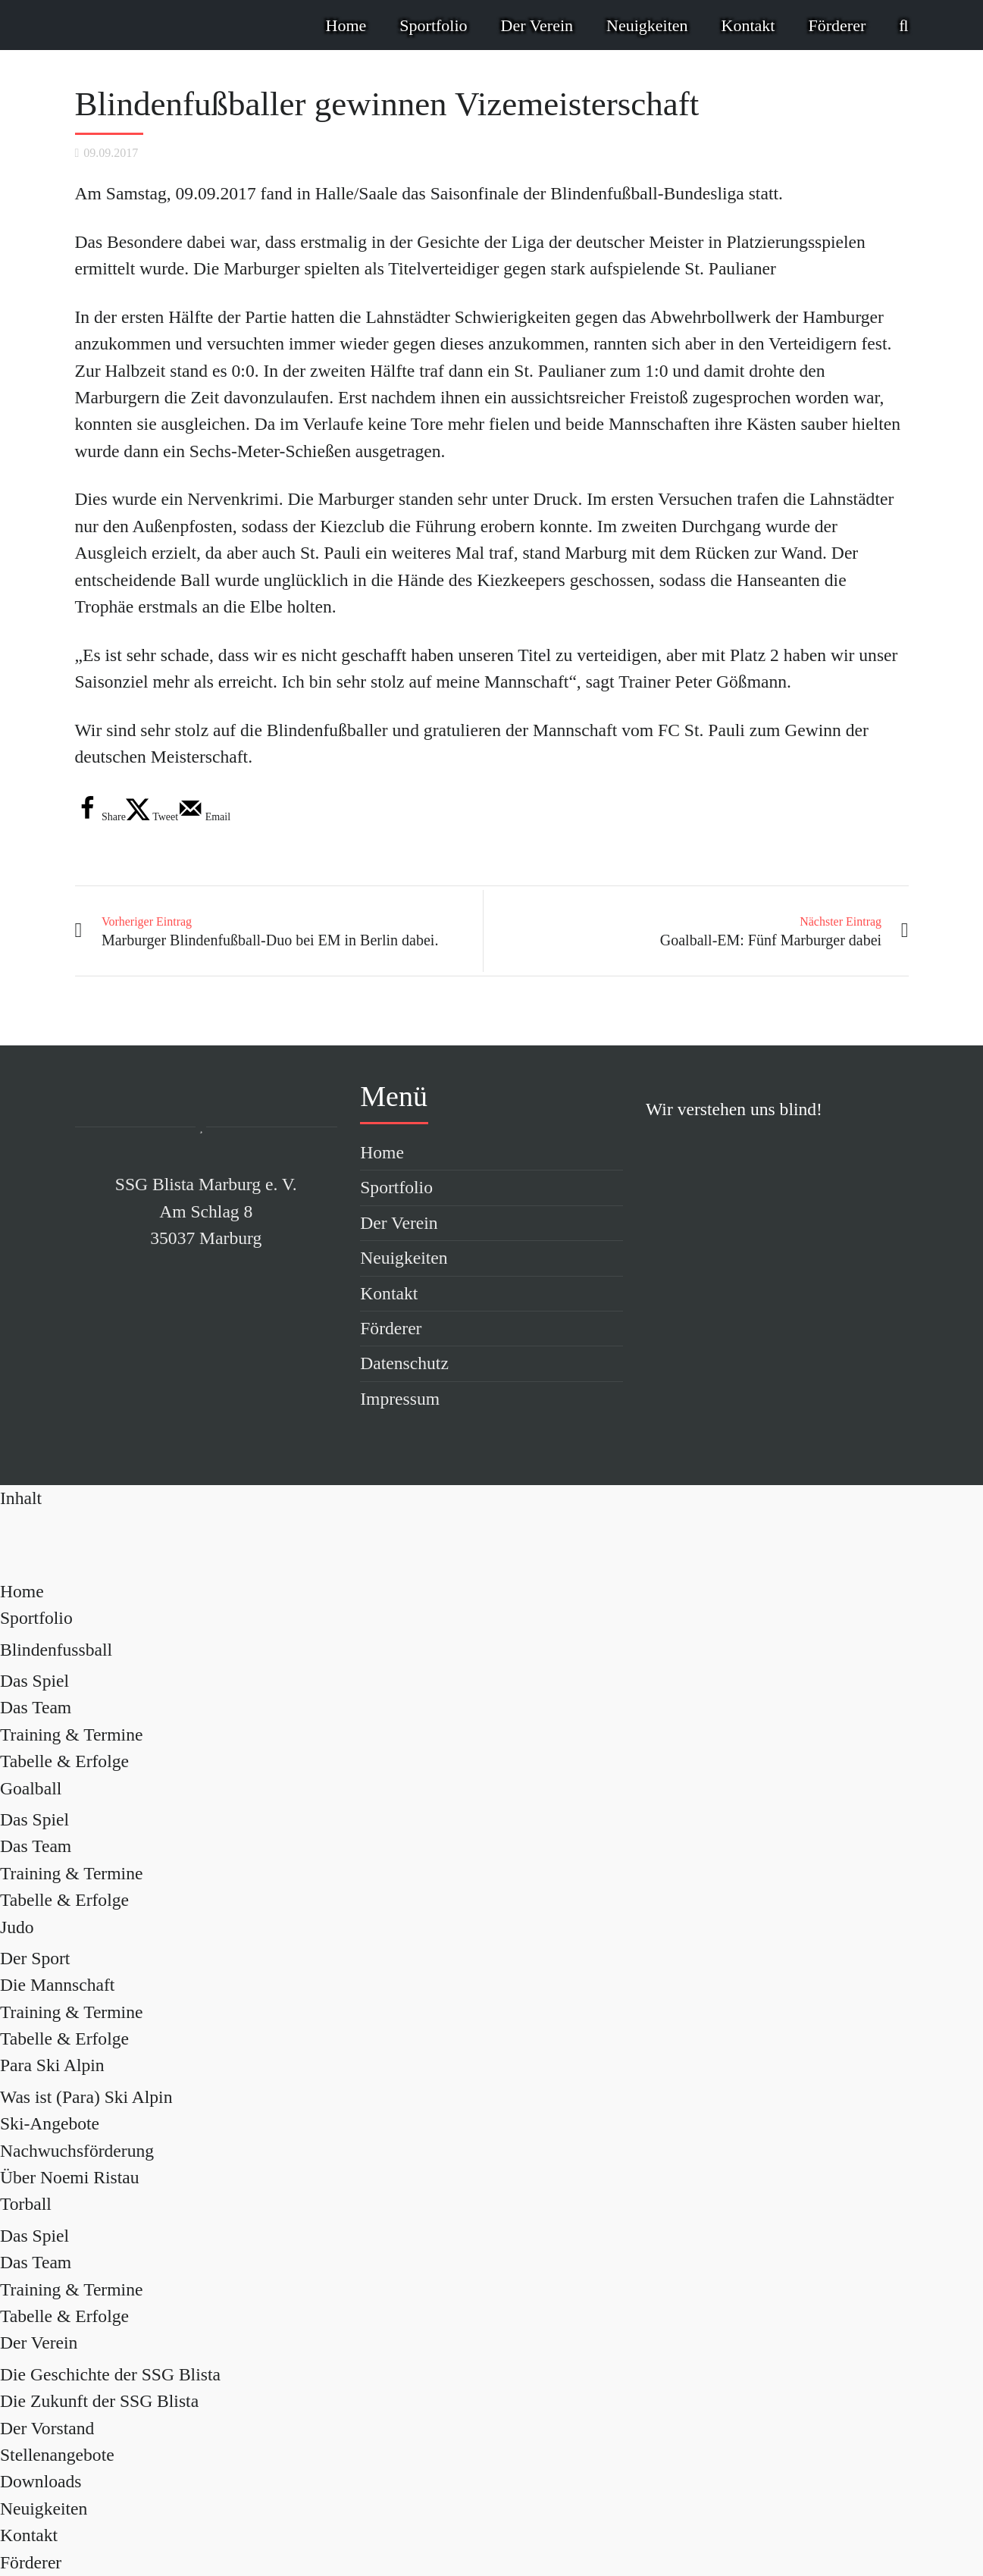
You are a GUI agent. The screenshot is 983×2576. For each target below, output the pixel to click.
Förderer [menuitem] (30, 2562)
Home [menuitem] (22, 1591)
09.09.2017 (110, 152)
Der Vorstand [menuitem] (47, 2428)
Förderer (837, 25)
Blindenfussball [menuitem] (56, 1649)
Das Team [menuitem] (35, 1707)
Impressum (400, 1399)
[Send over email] (204, 817)
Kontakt (748, 25)
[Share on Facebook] (100, 817)
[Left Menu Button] (21, 1498)
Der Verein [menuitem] (38, 2342)
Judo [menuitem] (17, 1927)
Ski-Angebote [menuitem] (49, 2123)
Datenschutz (404, 1363)
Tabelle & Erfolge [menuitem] (64, 1761)
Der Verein (537, 25)
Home (346, 25)
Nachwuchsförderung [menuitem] (77, 2151)
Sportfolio (433, 25)
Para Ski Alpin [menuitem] (52, 2065)
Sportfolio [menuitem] (36, 1618)
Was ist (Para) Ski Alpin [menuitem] (86, 2097)
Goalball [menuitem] (30, 1788)
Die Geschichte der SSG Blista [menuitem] (110, 2374)
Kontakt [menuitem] (29, 2535)
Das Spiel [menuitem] (34, 1681)
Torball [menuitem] (26, 2204)
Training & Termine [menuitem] (71, 1734)
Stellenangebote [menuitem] (57, 2455)
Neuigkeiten (647, 25)
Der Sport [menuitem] (35, 1958)
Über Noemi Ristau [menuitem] (69, 2177)
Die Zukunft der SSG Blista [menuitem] (99, 2401)
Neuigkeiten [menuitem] (43, 2508)
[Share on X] (152, 817)
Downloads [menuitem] (40, 2481)
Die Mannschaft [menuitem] (57, 1985)
